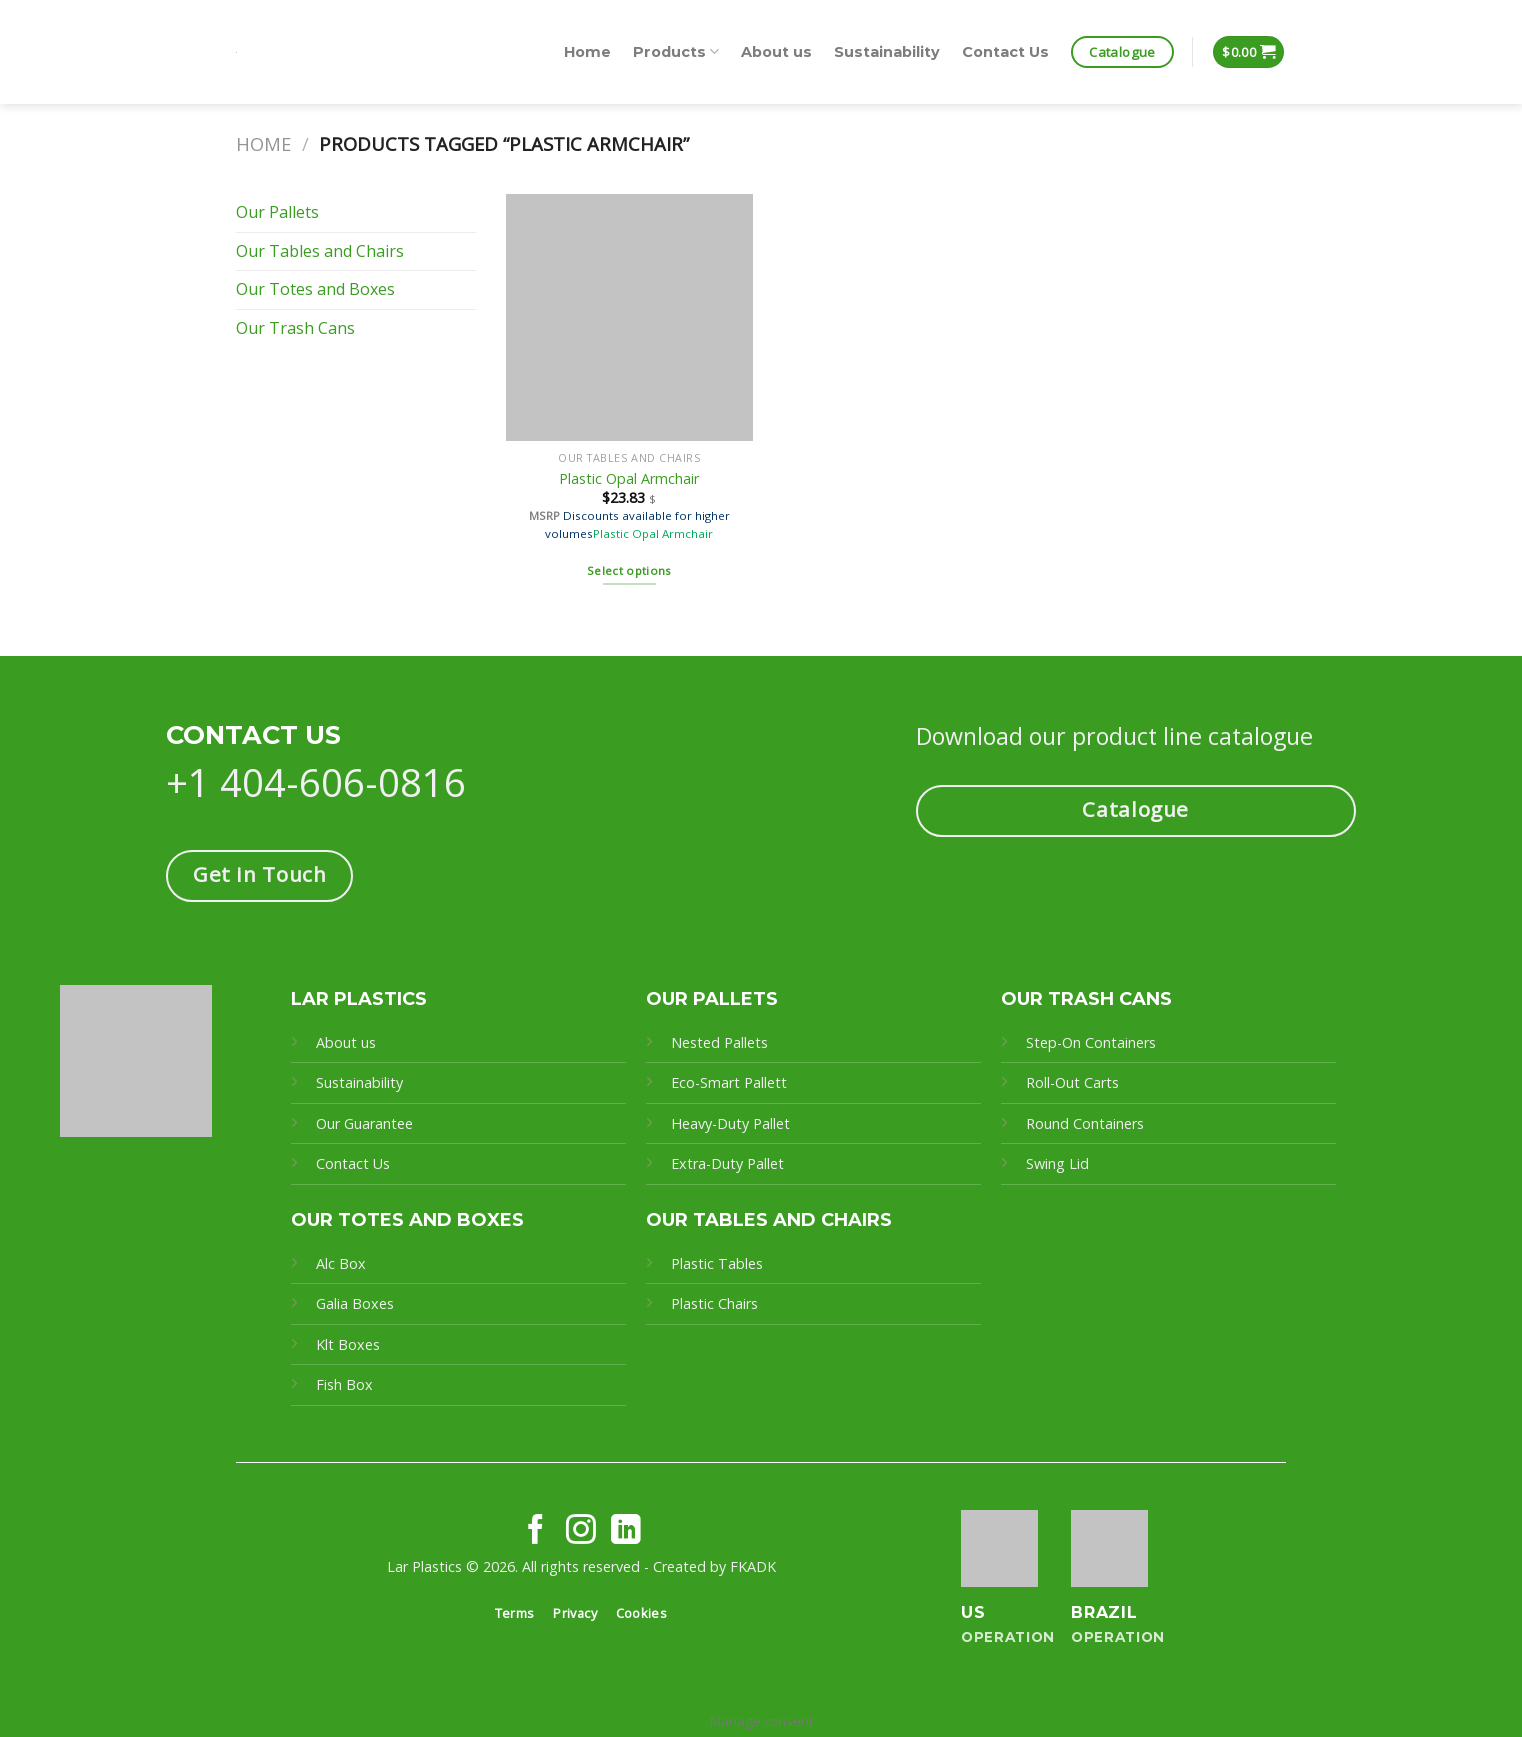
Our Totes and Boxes (315, 289)
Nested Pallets (719, 1042)
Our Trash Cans (295, 328)
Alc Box (341, 1263)
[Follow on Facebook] (536, 1531)
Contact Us (1005, 52)
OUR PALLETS (712, 999)
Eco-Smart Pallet (726, 1082)
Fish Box (344, 1384)
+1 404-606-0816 (316, 782)
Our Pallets (277, 212)
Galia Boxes (355, 1303)
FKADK (753, 1566)
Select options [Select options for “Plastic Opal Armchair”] (629, 570)
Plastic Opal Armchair (629, 479)
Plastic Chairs (714, 1303)
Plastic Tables (717, 1263)
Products (676, 51)
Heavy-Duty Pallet (730, 1123)
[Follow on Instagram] (581, 1531)
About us (776, 52)
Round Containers (1085, 1123)
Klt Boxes (348, 1344)
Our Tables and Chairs (320, 251)
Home (587, 52)
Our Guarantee (366, 1123)
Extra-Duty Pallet (727, 1163)
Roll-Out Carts (1072, 1082)
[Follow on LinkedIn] (626, 1531)
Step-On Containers (1091, 1042)
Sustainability (887, 52)
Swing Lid (1057, 1163)
